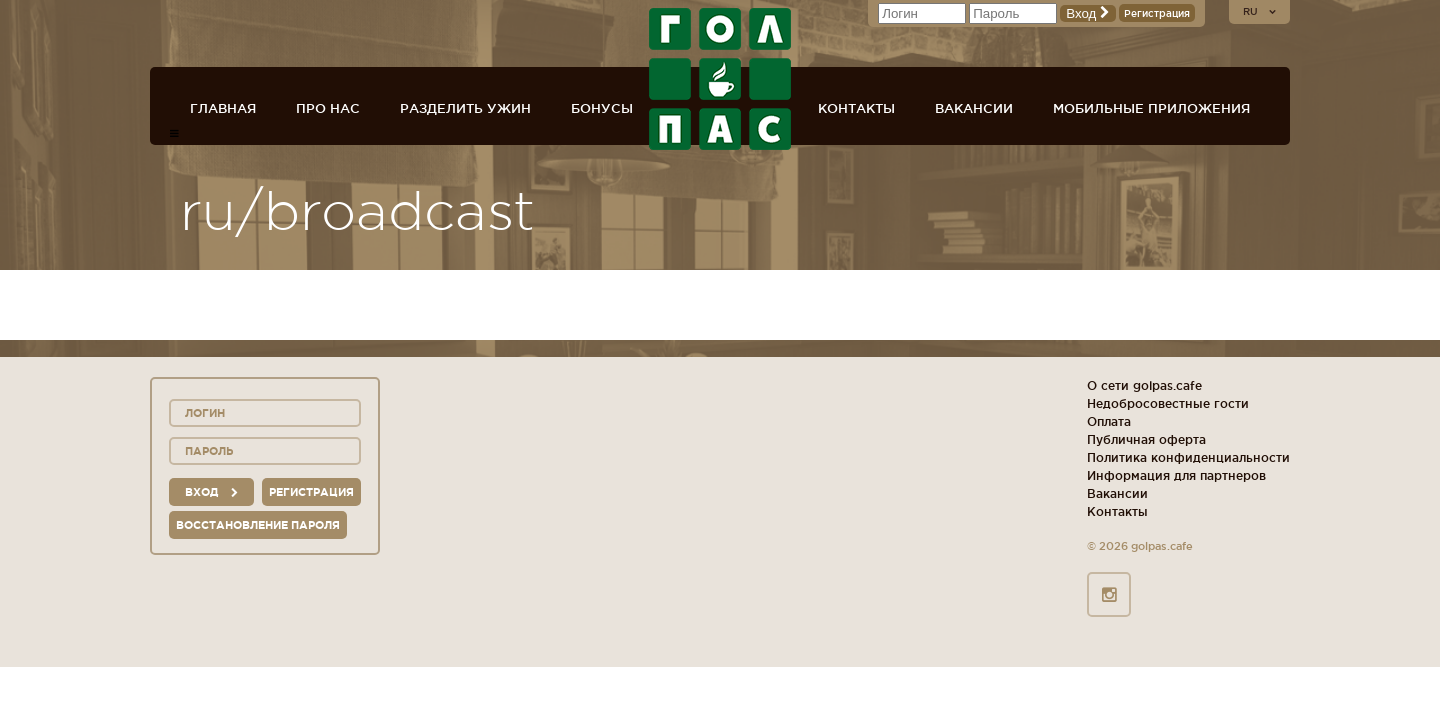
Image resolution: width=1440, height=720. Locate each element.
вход (211, 492)
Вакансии (974, 108)
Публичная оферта (1146, 439)
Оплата (1109, 421)
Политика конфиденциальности (1188, 457)
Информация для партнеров (1176, 475)
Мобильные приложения (1151, 108)
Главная (223, 108)
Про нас (328, 108)
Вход (1088, 13)
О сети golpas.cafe (1144, 385)
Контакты (856, 108)
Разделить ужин (465, 108)
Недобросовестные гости (1168, 403)
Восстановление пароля (258, 525)
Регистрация (1157, 13)
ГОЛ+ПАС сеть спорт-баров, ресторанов (720, 79)
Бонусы (602, 108)
